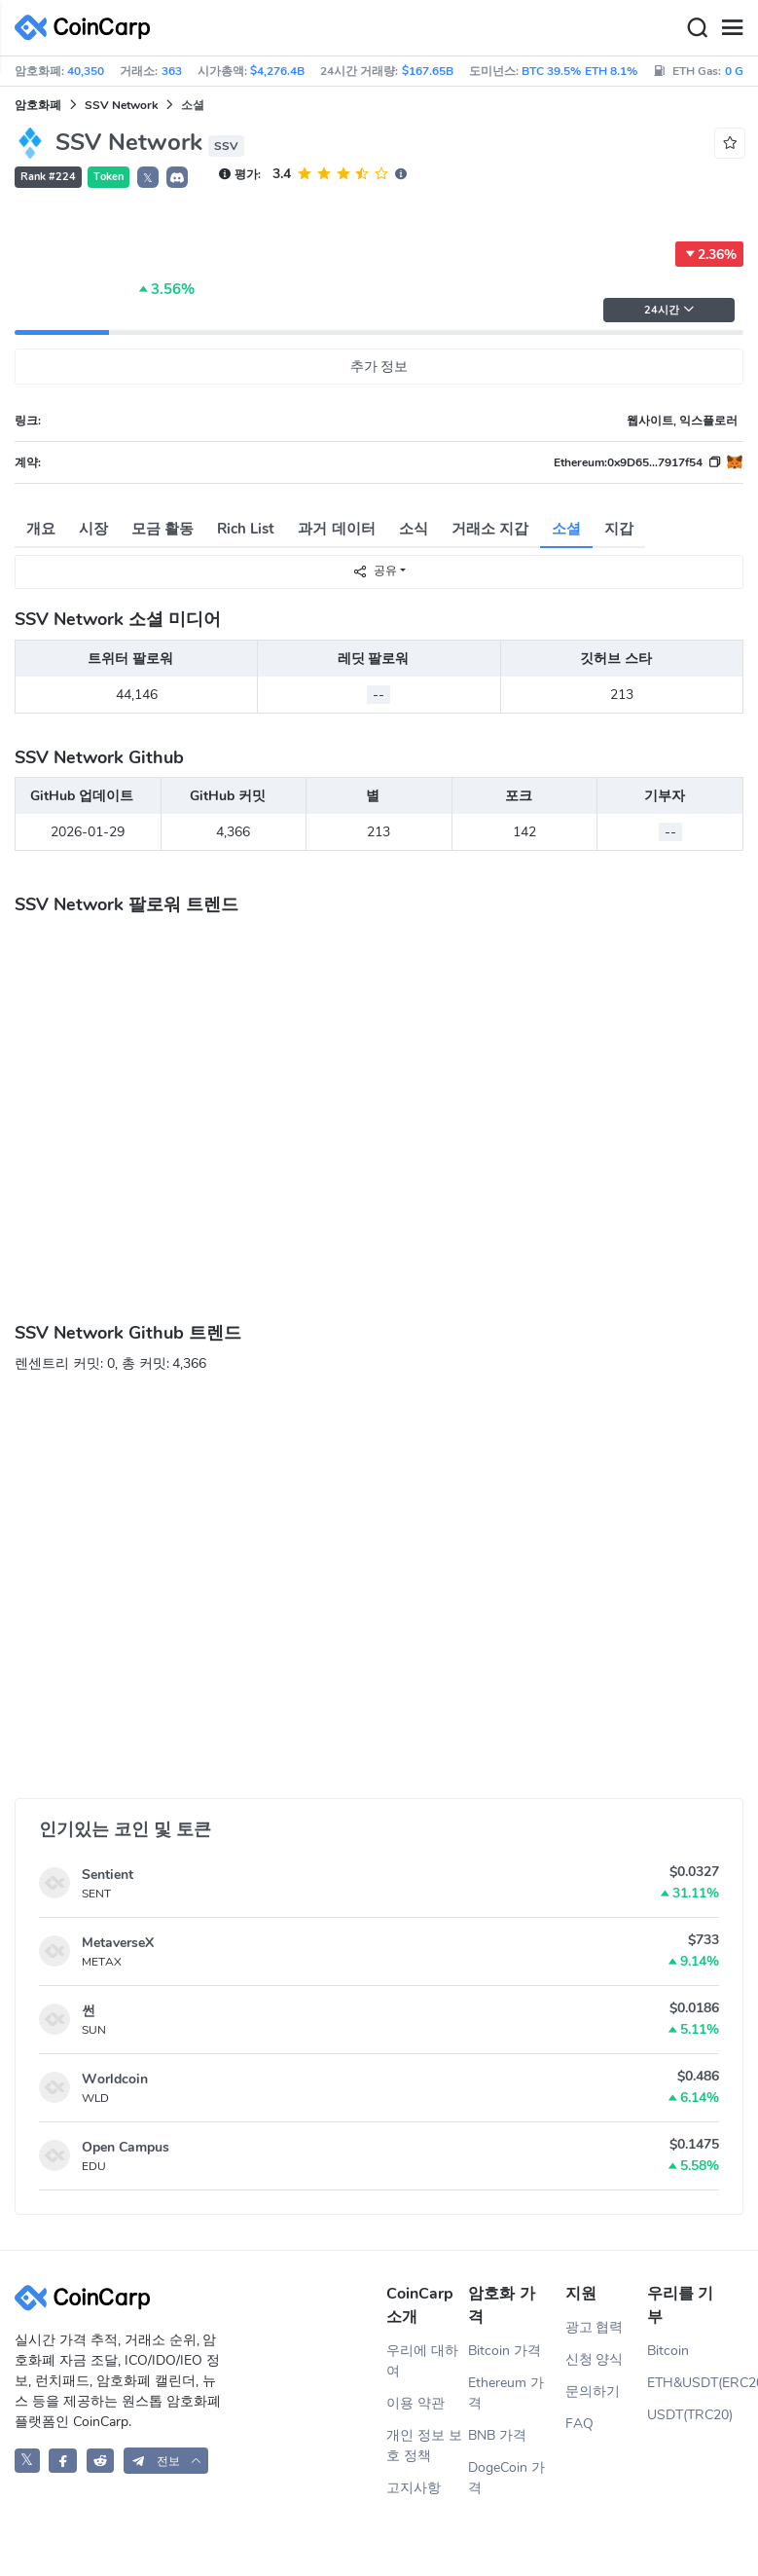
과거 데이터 (336, 528)
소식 (413, 528)
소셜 (566, 528)
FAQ (579, 2423)
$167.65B (427, 71)
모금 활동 (162, 528)
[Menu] (731, 28)
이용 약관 (415, 2403)
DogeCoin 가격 (506, 2477)
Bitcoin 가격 (504, 2350)
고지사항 (413, 2488)
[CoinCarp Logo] (88, 28)
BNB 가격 (497, 2435)
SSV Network (121, 105)
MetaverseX (118, 1942)
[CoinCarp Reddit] (101, 2460)
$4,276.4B (277, 71)
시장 (93, 528)
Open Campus (125, 2147)
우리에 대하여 (422, 2360)
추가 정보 (379, 366)
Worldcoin (115, 2079)
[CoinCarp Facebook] (63, 2460)
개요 (40, 528)
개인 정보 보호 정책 (424, 2445)
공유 (374, 571)
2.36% (709, 254)
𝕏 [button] (148, 178)
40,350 (85, 71)
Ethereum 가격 (506, 2393)
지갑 (618, 528)
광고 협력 (594, 2327)
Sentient (107, 1874)
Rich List (245, 528)
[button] (177, 177)
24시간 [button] (669, 310)
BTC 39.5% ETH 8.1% (579, 71)
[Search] (696, 28)
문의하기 (592, 2391)
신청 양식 (594, 2359)
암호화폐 (38, 105)
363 (172, 71)
